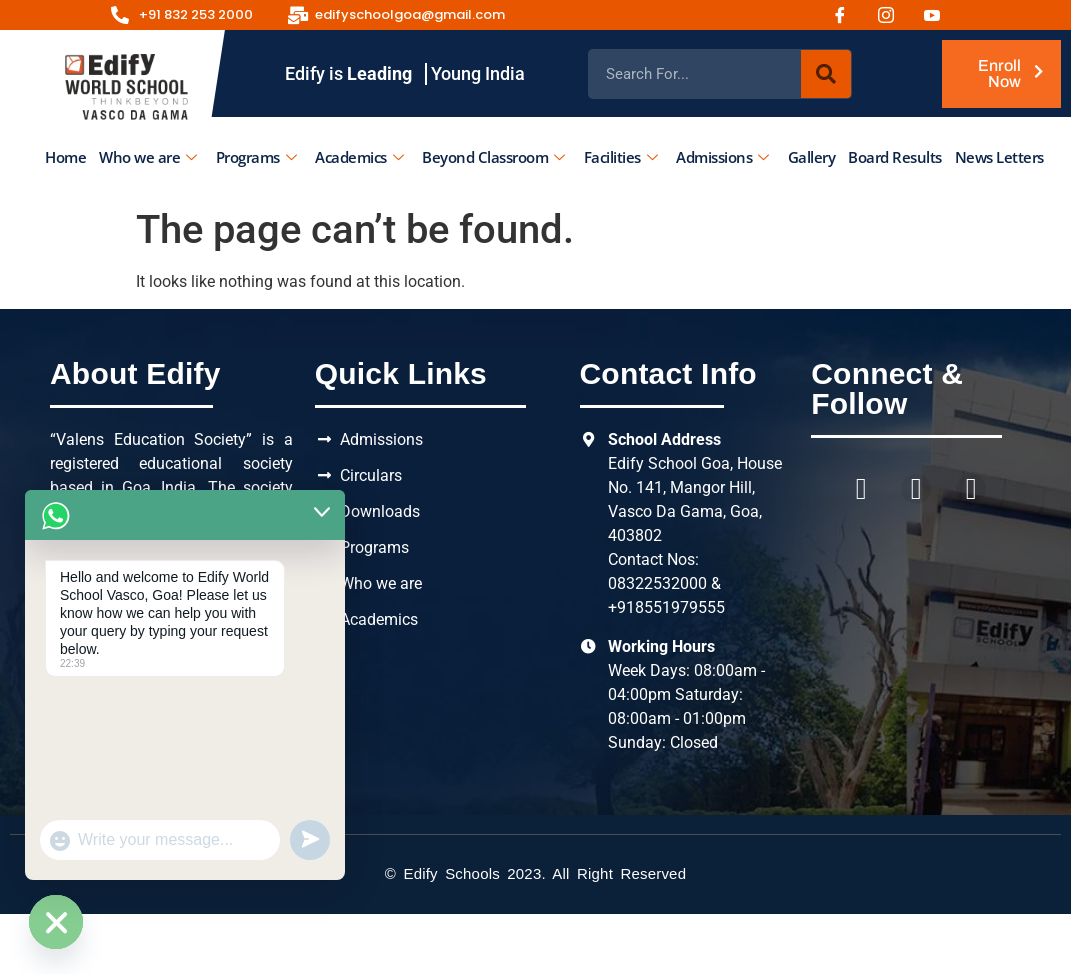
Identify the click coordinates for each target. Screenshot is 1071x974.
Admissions (722, 157)
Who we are (148, 157)
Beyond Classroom (493, 157)
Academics (359, 157)
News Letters (998, 157)
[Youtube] (939, 15)
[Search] (826, 74)
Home (65, 157)
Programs (255, 157)
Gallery (811, 157)
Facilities (620, 157)
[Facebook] (847, 15)
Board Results (895, 157)
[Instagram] (893, 15)
